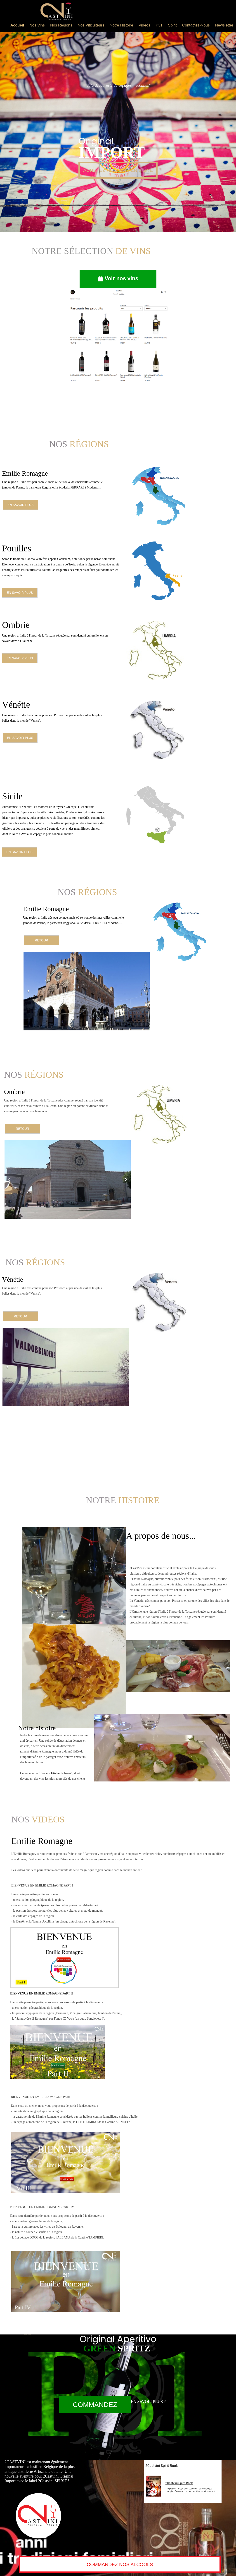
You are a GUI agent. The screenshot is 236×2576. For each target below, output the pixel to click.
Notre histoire (121, 25)
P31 (159, 25)
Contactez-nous (196, 25)
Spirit (172, 25)
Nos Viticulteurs (91, 25)
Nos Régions (61, 25)
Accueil (17, 25)
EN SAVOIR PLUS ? (148, 2401)
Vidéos (144, 25)
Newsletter (224, 25)
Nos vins (37, 25)
